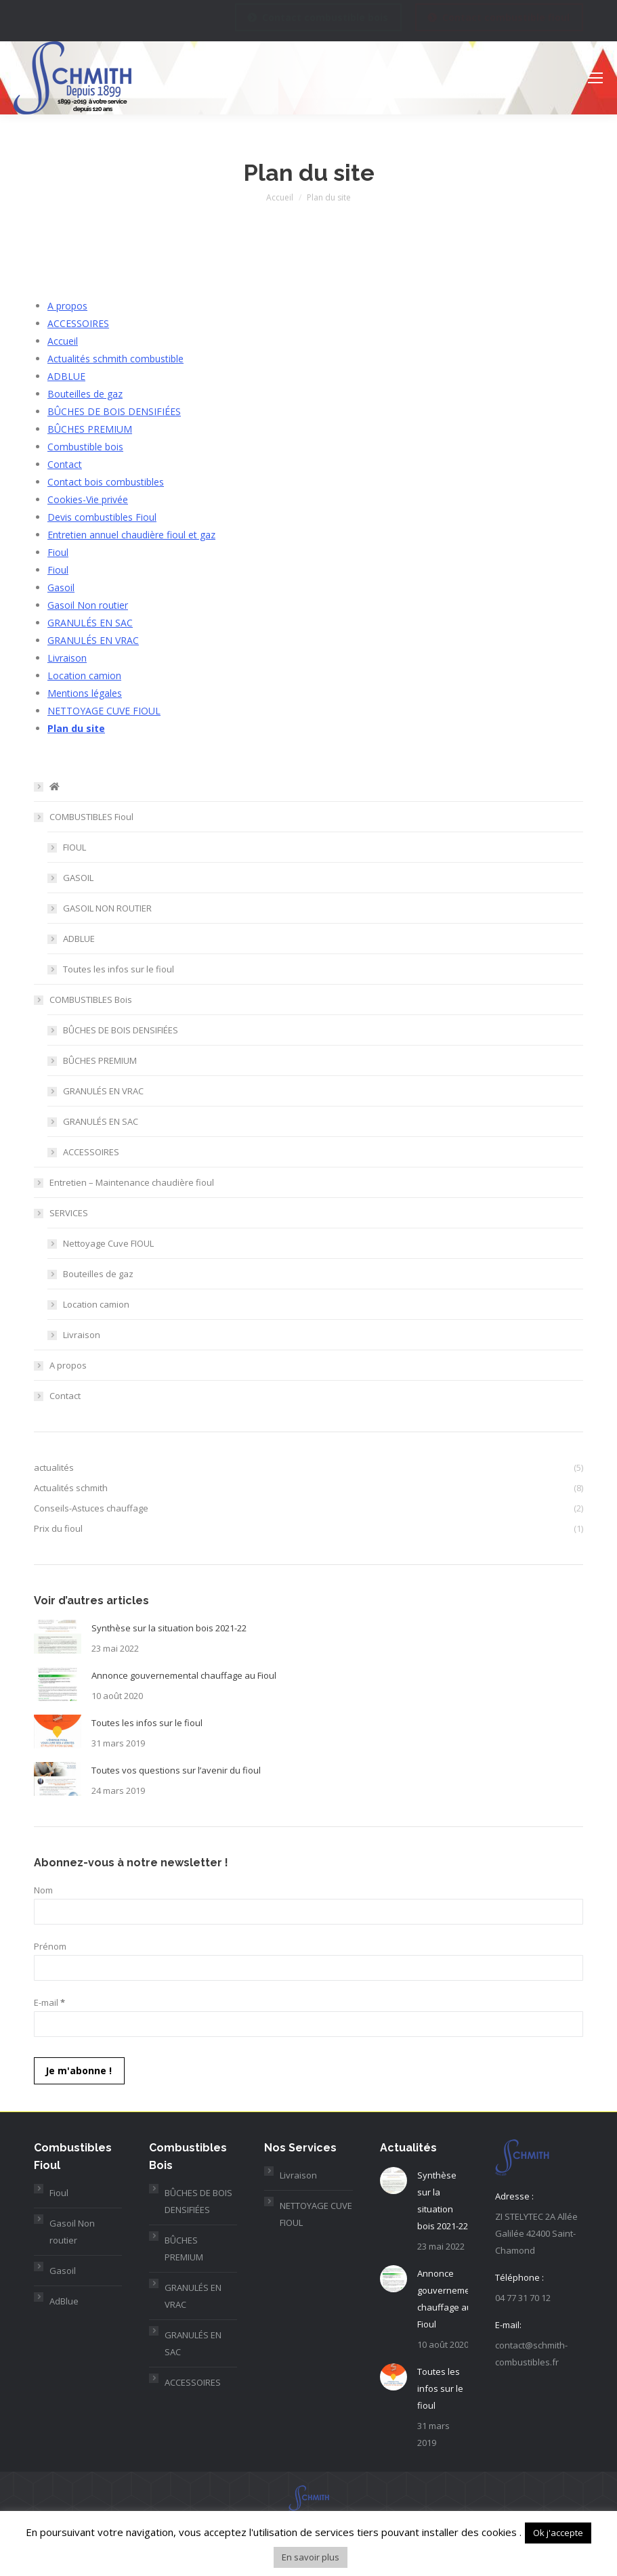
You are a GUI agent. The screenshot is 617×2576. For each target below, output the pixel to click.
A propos (67, 305)
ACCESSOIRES (78, 323)
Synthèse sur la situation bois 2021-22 (169, 1628)
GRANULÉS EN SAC (90, 622)
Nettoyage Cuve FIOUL (108, 1243)
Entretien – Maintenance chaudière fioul (131, 1182)
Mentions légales (84, 693)
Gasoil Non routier (87, 605)
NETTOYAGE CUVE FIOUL (104, 710)
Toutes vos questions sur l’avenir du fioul (176, 1770)
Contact (64, 464)
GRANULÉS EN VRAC (93, 640)
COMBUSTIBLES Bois (90, 999)
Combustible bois (85, 446)
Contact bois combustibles (105, 481)
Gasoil (61, 587)
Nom (43, 1890)
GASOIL (78, 878)
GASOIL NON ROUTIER (107, 908)
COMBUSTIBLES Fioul (91, 817)
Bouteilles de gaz (85, 393)
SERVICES (68, 1213)
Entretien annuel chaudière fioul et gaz (131, 534)
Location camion (84, 675)
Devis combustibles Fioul (101, 517)
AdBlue (64, 2301)
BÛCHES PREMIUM (89, 429)
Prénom (50, 1946)
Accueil (62, 341)
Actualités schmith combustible (115, 358)
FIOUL (74, 847)
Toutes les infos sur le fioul (118, 969)
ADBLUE (66, 376)
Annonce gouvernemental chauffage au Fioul (183, 1675)
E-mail (49, 2002)
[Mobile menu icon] (595, 78)
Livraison (67, 657)
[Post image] (57, 1637)
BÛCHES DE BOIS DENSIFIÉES (114, 411)
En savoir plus (310, 2557)
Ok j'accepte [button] (558, 2533)
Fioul (57, 552)
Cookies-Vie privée (87, 499)
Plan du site (76, 728)
